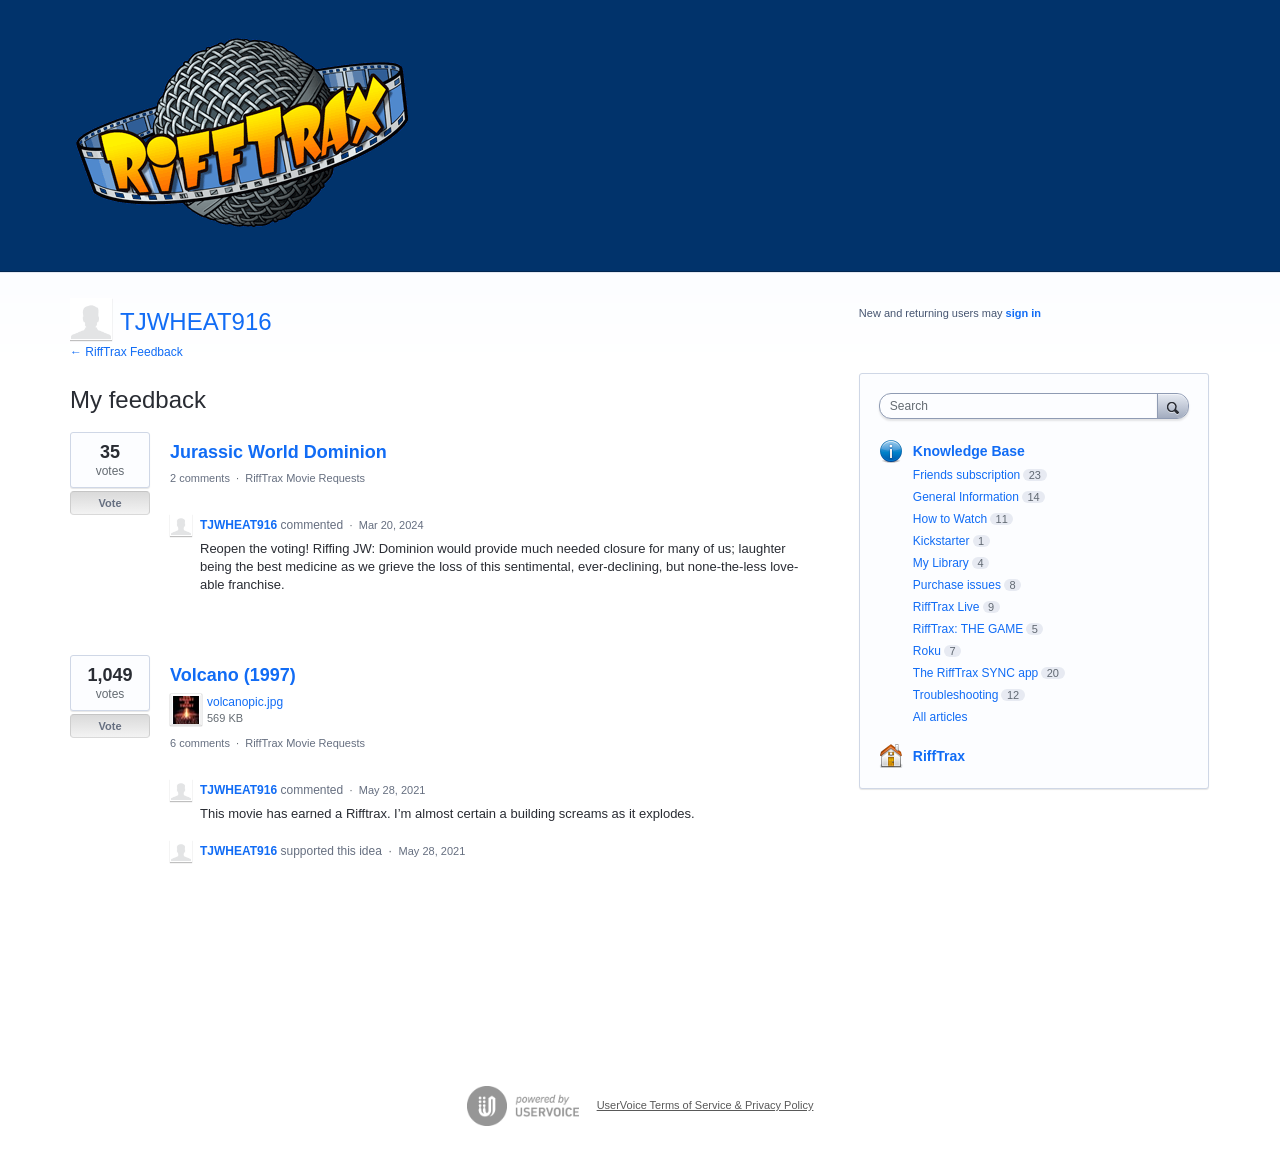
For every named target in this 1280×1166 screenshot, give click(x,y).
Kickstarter (941, 541)
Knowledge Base (969, 451)
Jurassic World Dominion (278, 452)
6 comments (200, 743)
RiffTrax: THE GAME (968, 629)
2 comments (200, 478)
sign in (1023, 313)
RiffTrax (939, 756)
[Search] (1173, 405)
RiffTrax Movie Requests (305, 478)
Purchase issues (957, 585)
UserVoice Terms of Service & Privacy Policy (705, 1105)
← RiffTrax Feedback (126, 352)
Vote (109, 503)
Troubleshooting (956, 695)
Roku (927, 651)
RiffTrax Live (946, 607)
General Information (966, 497)
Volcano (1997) (233, 675)
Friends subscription (966, 475)
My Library (941, 563)
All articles (940, 717)
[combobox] (1023, 406)
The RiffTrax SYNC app (975, 673)
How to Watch (950, 519)
